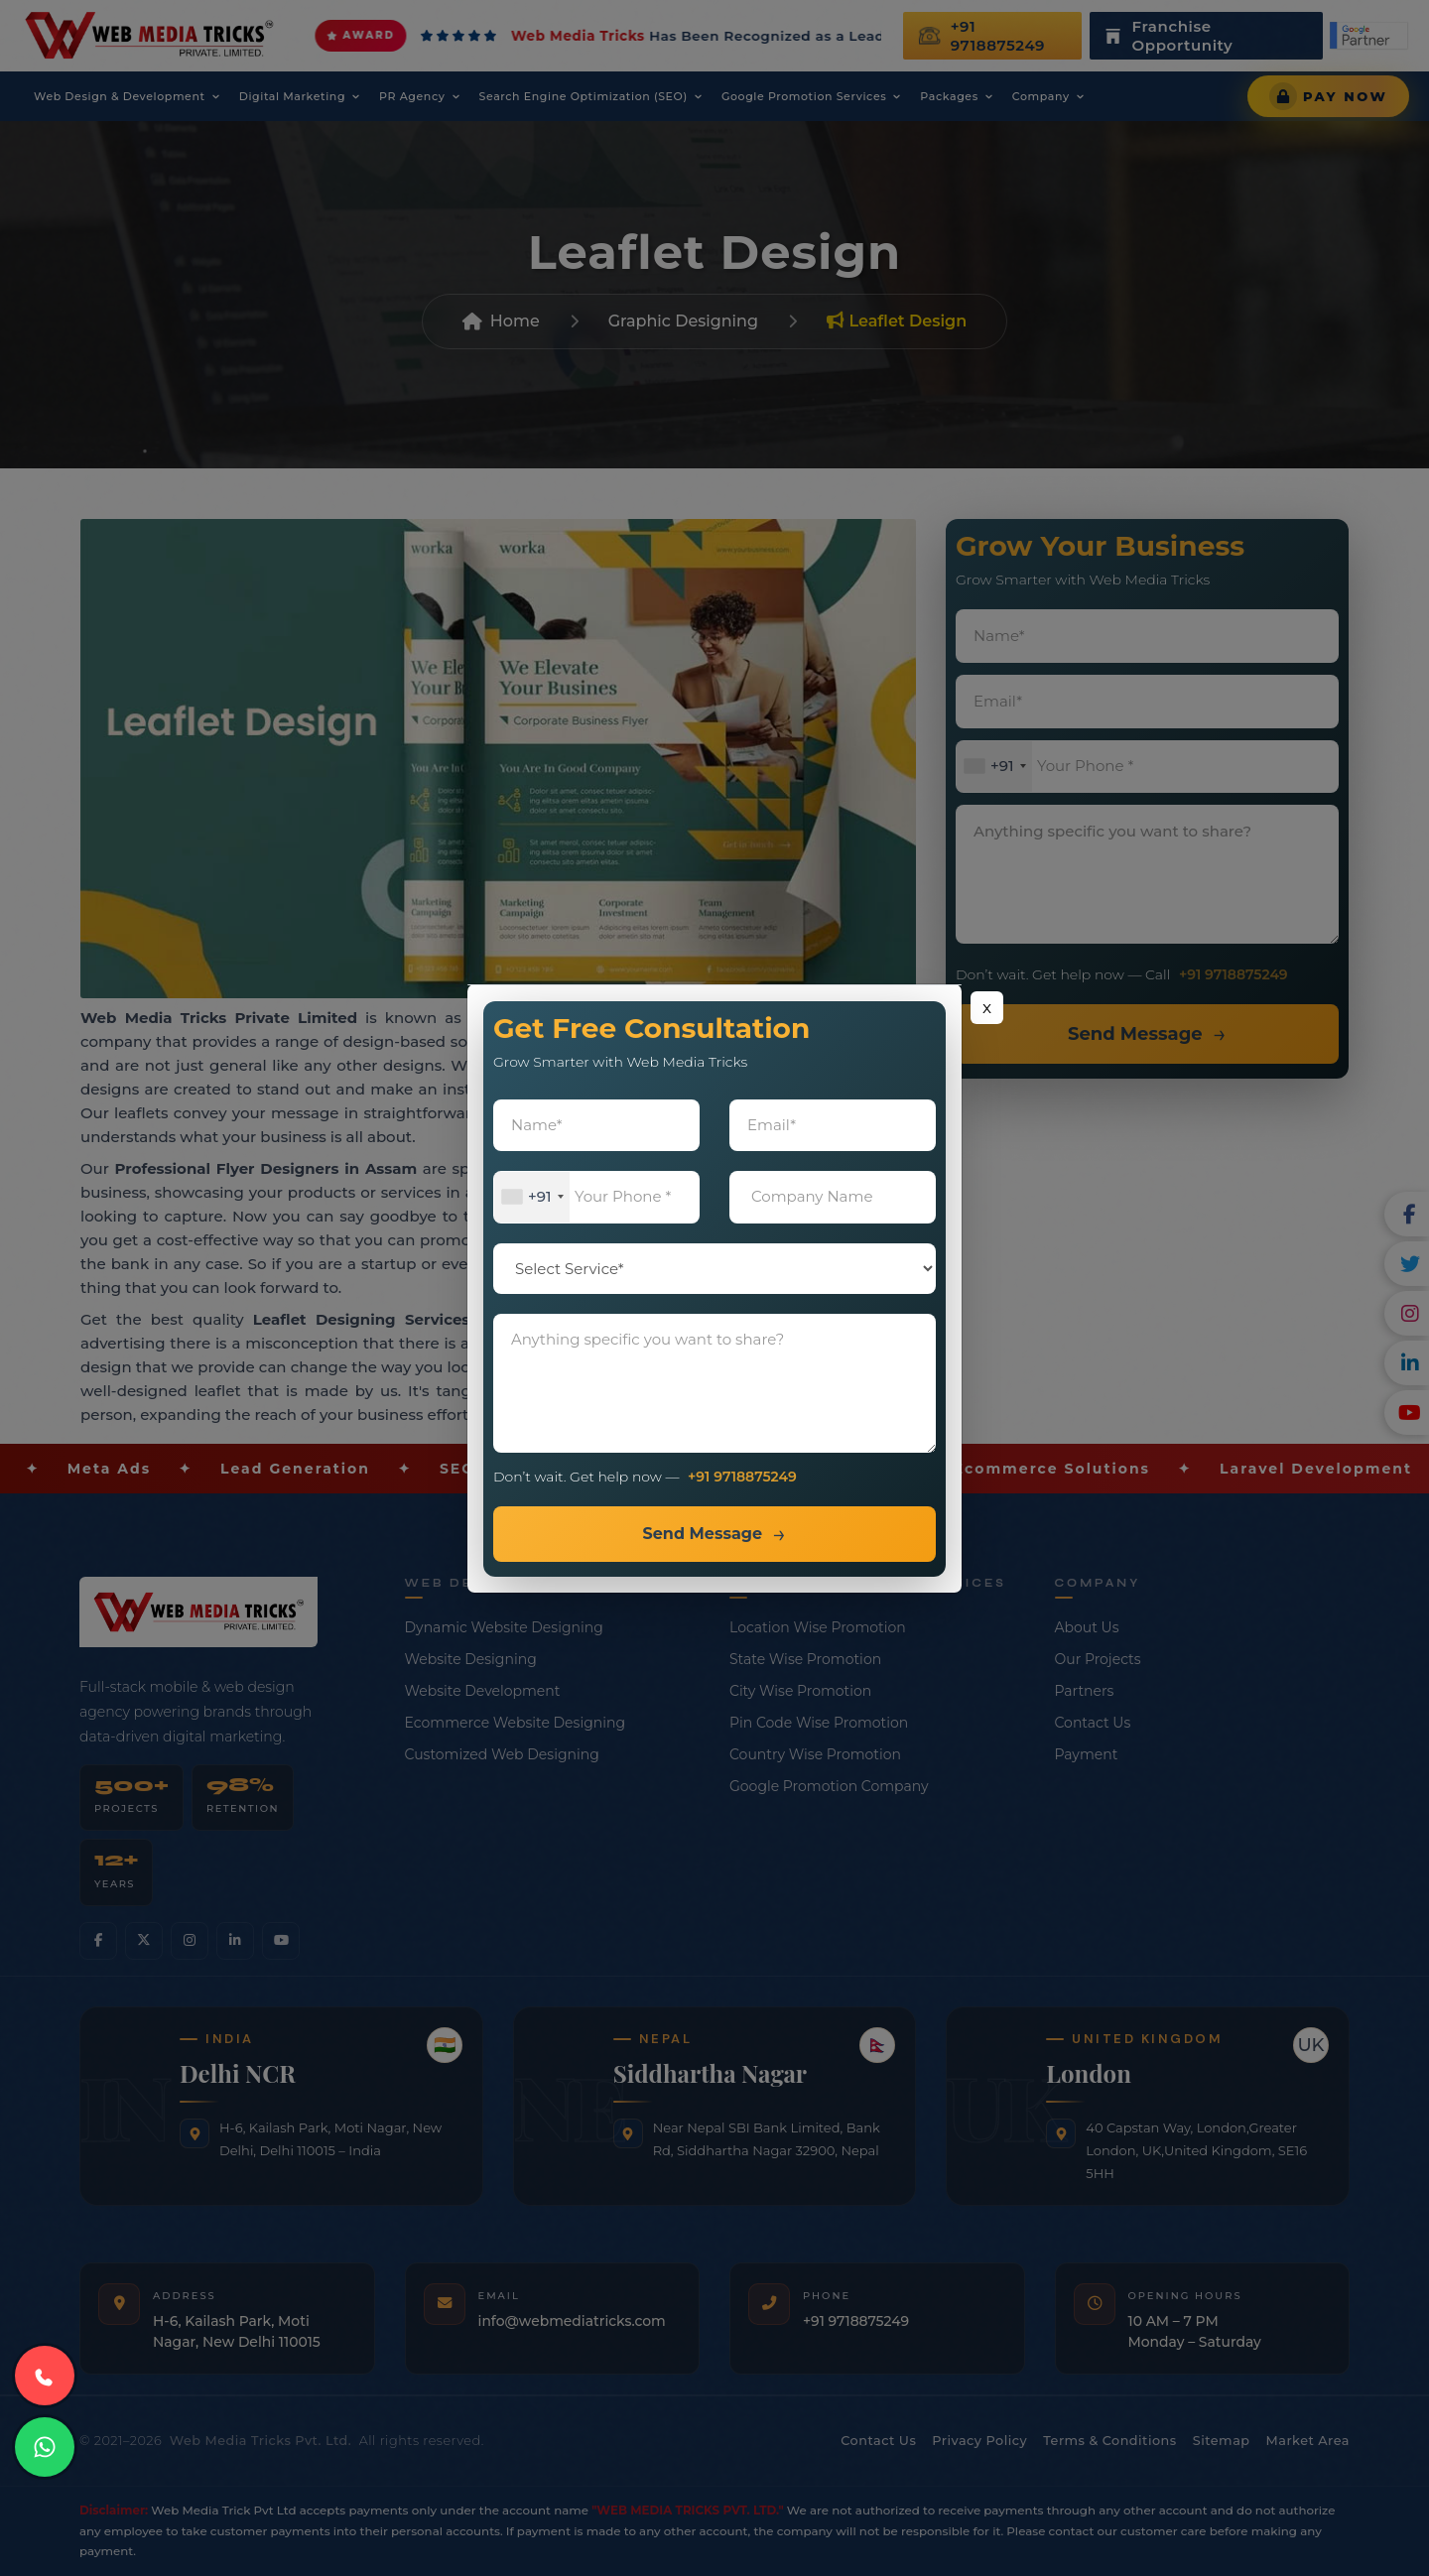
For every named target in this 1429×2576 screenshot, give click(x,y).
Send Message (702, 1533)
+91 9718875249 (742, 1476)
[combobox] (532, 1197)
